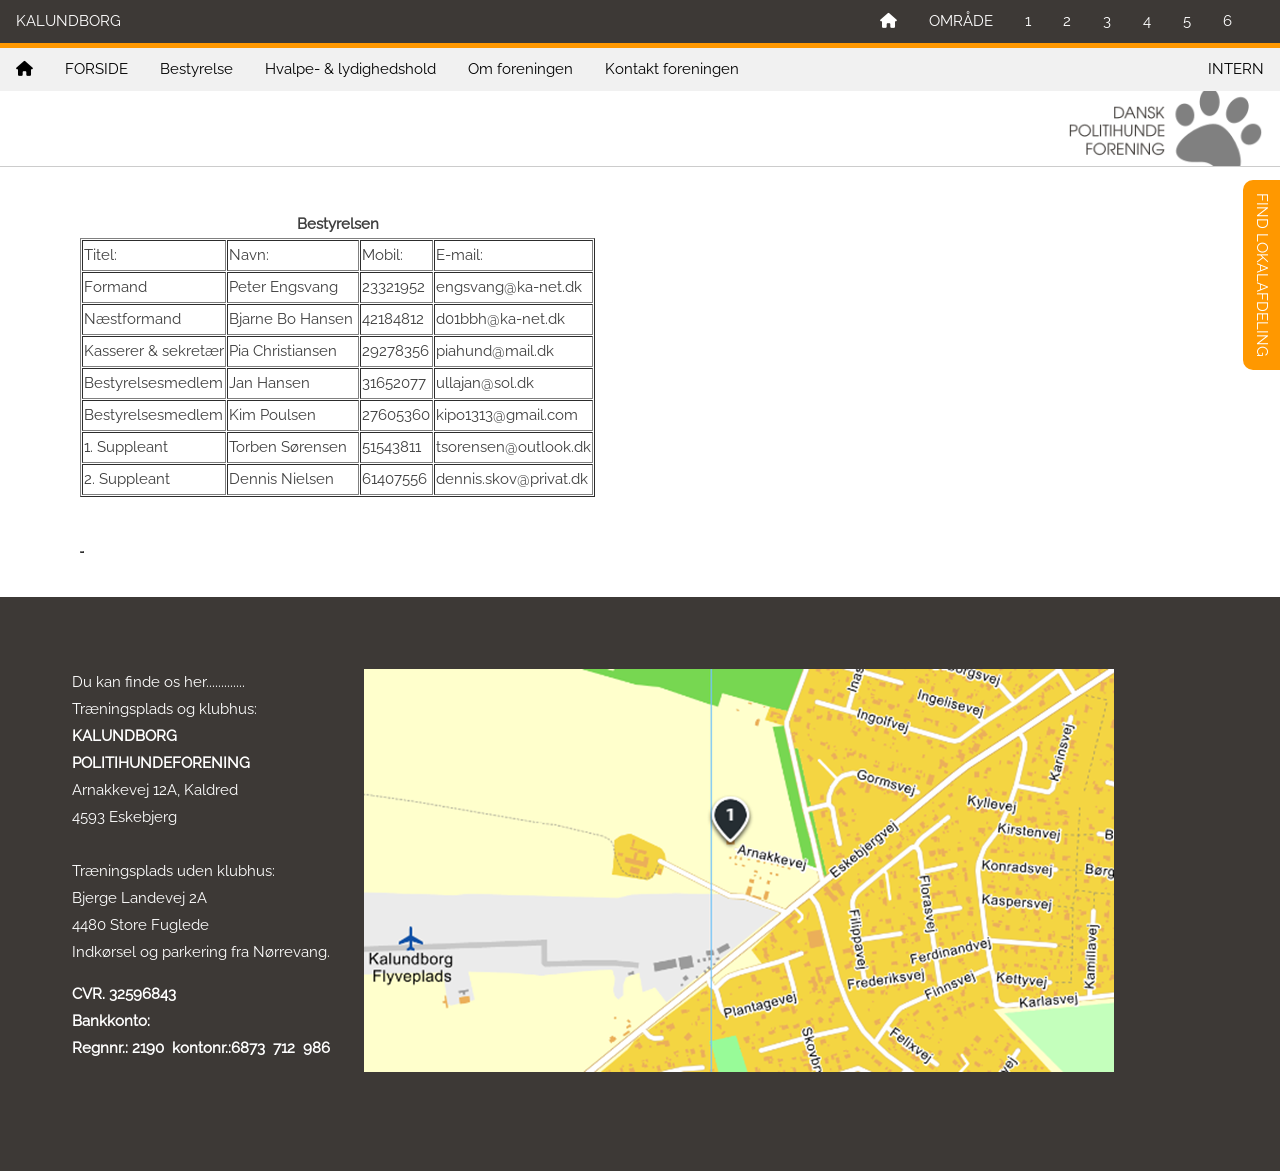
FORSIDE (96, 69)
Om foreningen (520, 69)
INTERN (1236, 69)
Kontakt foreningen (672, 69)
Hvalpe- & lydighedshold (350, 69)
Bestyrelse (196, 69)
